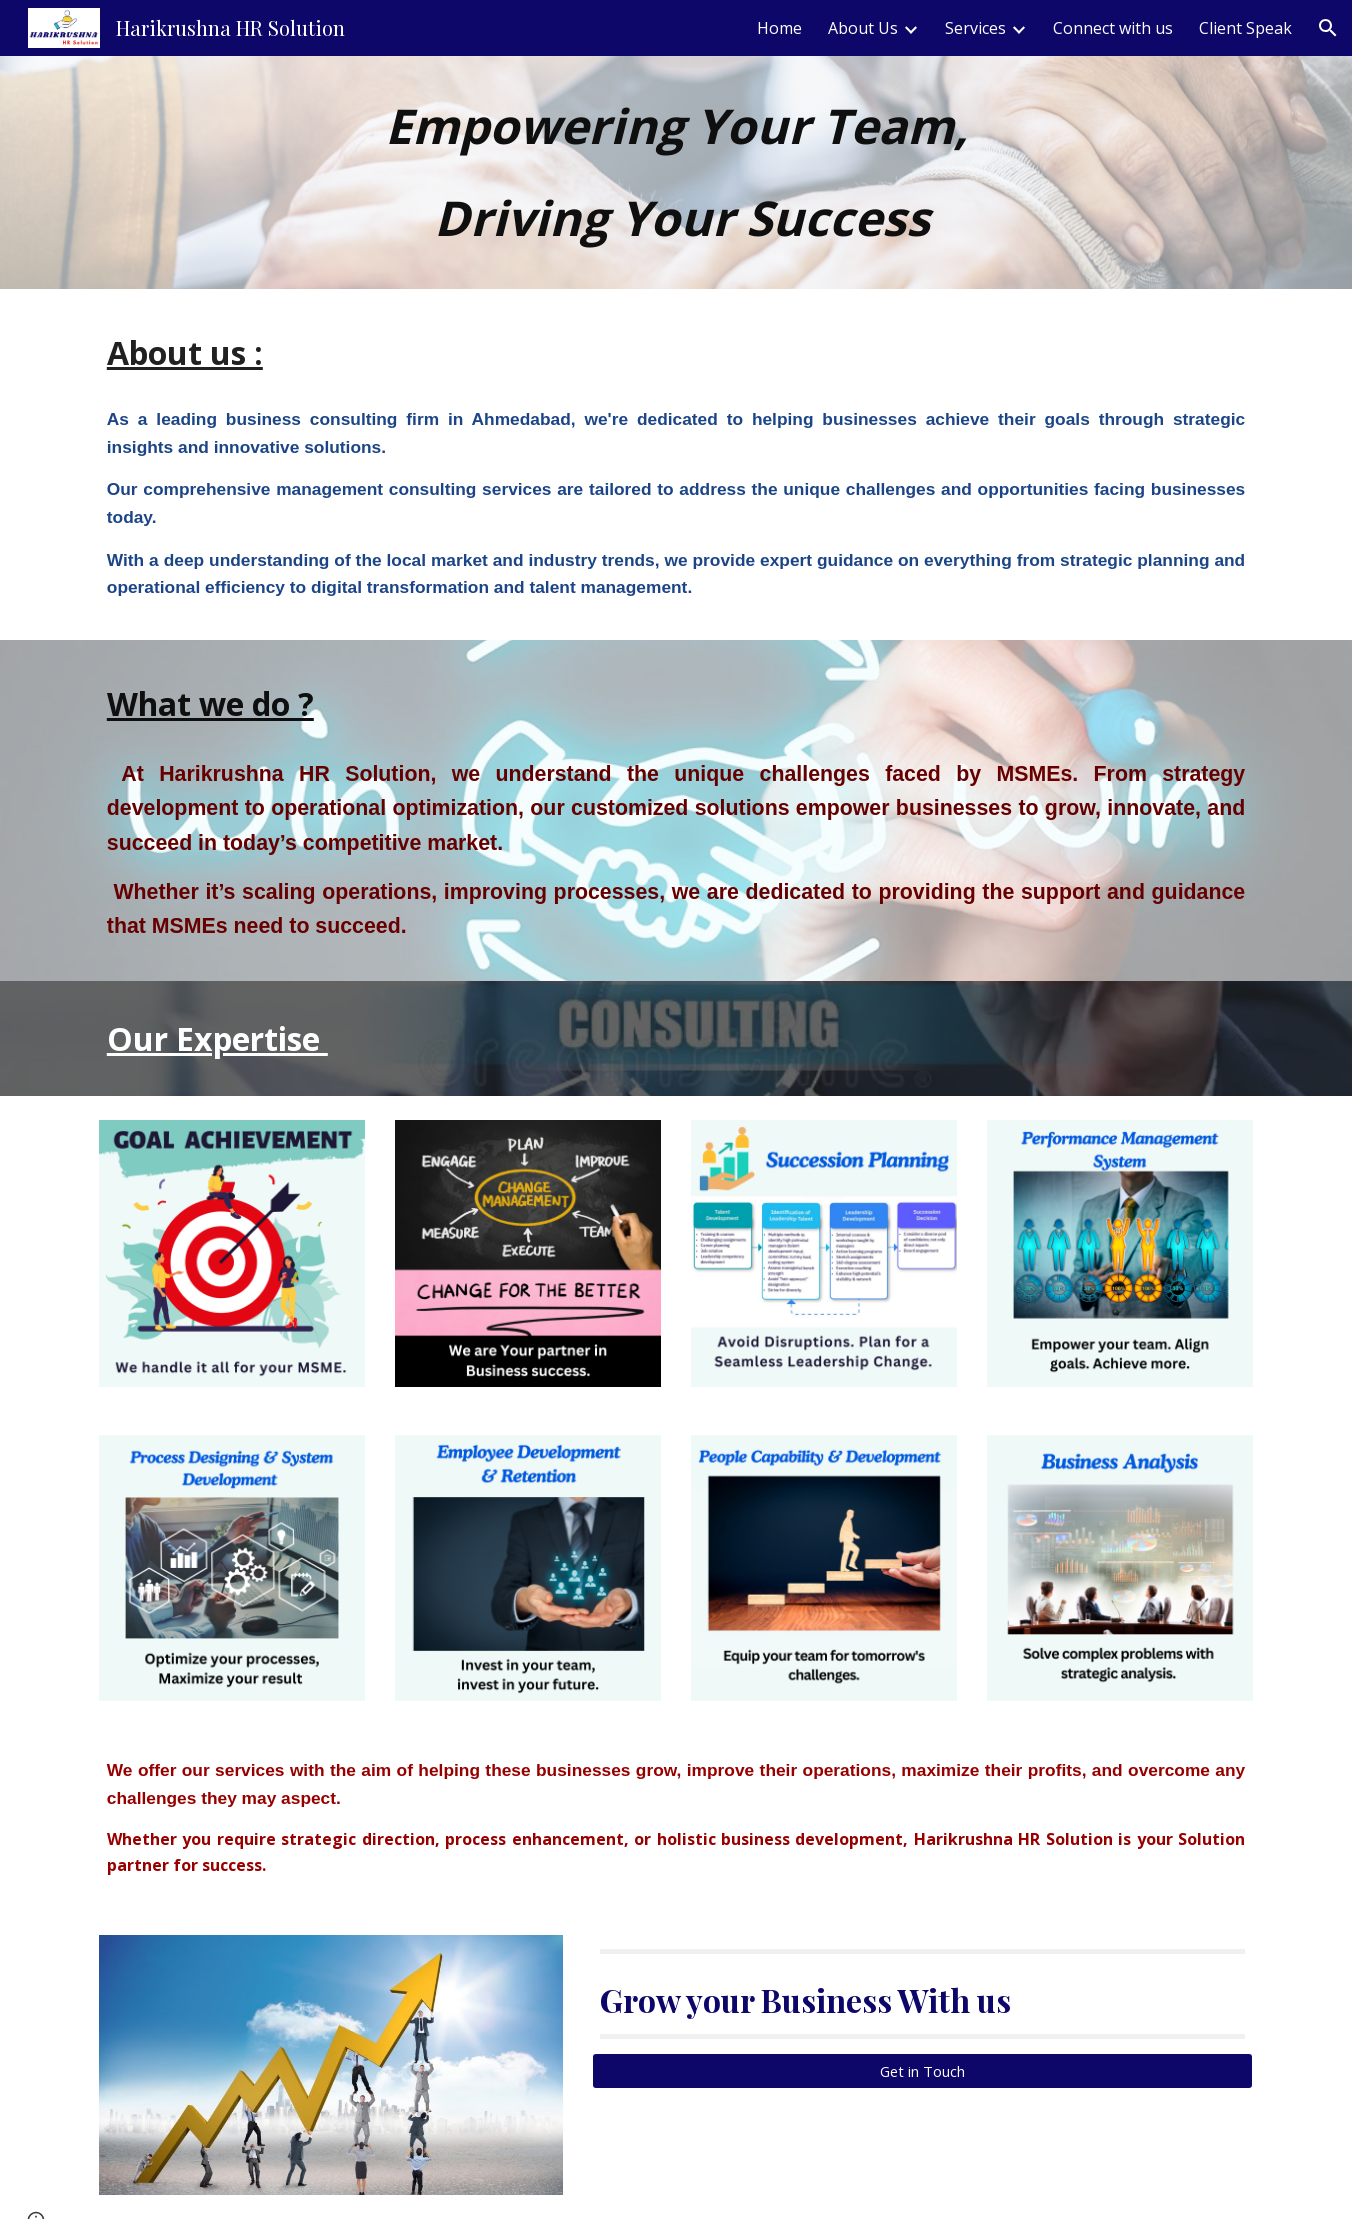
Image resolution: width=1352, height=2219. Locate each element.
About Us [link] (863, 28)
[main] (676, 172)
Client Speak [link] (1245, 28)
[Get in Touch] (922, 2070)
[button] (1328, 28)
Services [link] (975, 28)
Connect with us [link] (1113, 28)
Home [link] (779, 28)
